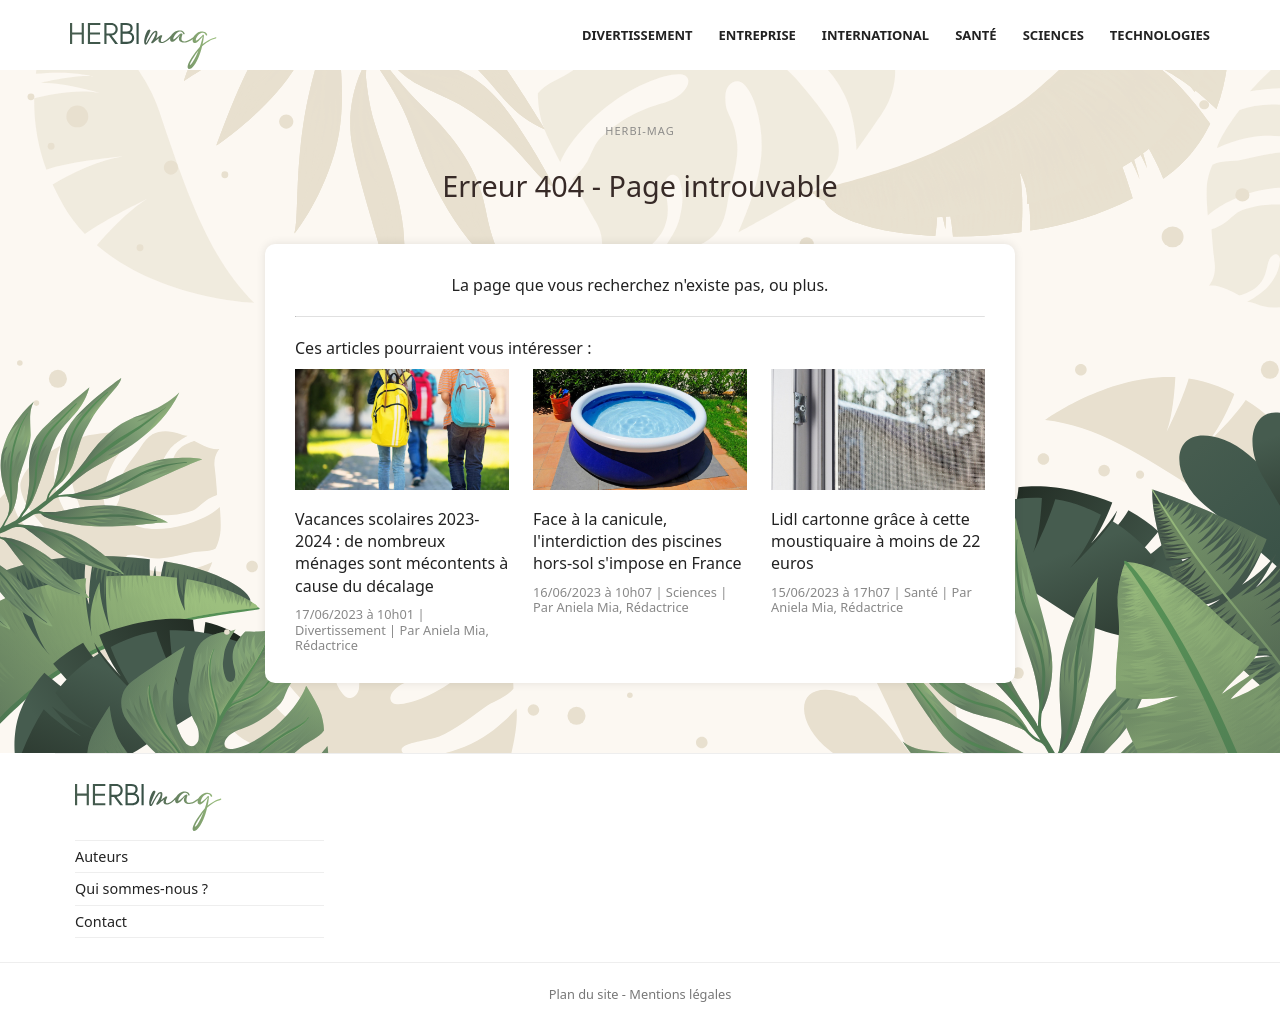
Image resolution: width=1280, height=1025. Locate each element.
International (875, 35)
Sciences (1053, 35)
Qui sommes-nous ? (141, 888)
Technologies (1160, 35)
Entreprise (757, 35)
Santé (976, 35)
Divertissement (637, 35)
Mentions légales (680, 994)
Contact (101, 921)
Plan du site (584, 994)
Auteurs (101, 856)
